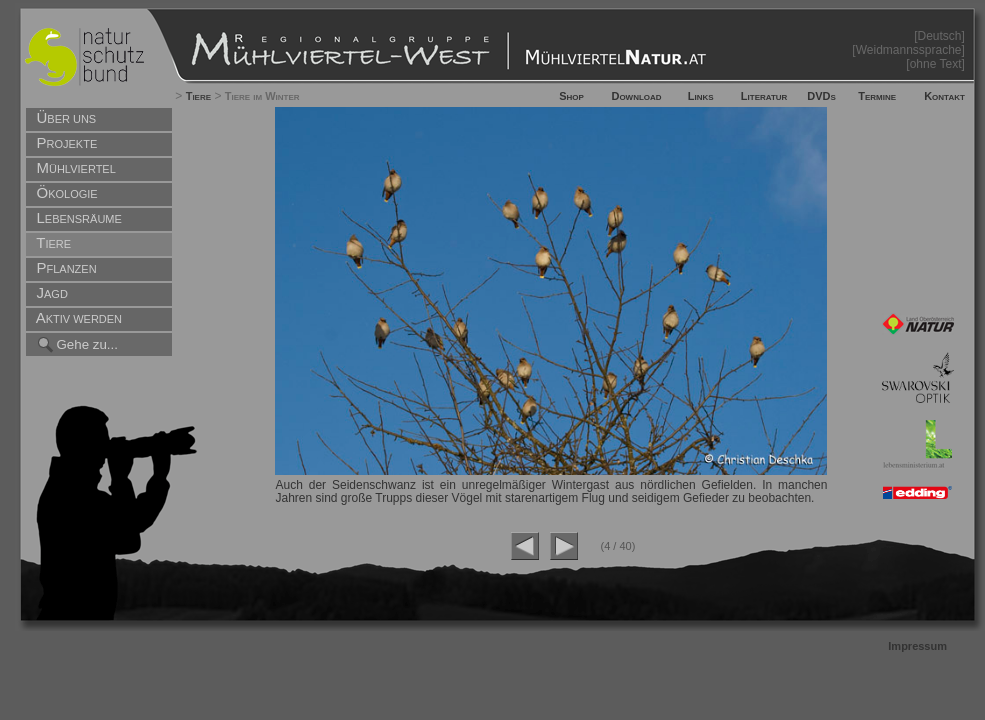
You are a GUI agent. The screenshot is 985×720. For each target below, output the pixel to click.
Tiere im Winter (262, 96)
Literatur (764, 96)
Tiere (198, 96)
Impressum (917, 646)
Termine (877, 96)
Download (636, 96)
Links (701, 96)
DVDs (821, 96)
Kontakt (944, 96)
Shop (571, 96)
